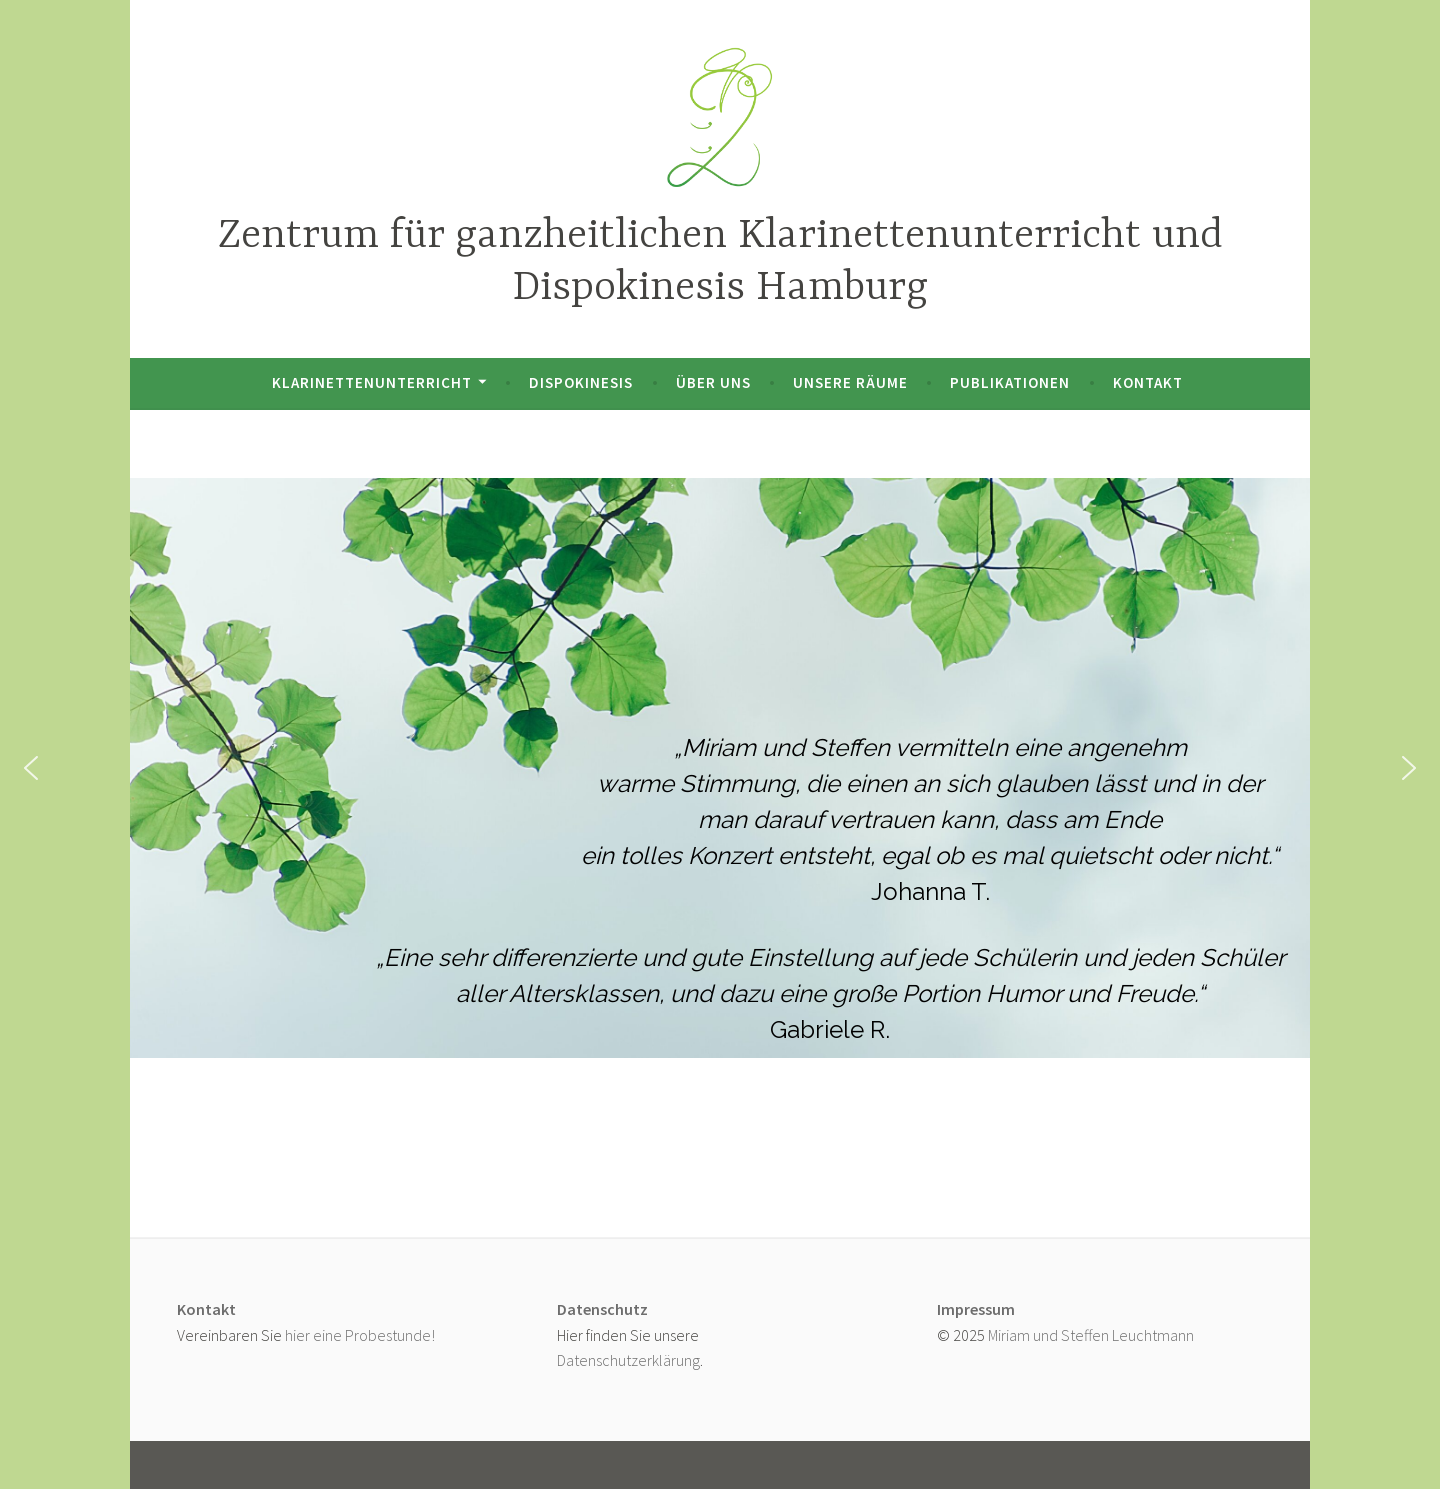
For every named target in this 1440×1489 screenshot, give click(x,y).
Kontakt (1148, 382)
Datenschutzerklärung (628, 1360)
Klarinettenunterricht (372, 382)
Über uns (713, 382)
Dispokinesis (581, 382)
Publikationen (1010, 382)
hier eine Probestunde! (360, 1335)
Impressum (976, 1309)
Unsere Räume (850, 382)
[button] (31, 768)
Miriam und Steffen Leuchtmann (1091, 1335)
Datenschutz (602, 1309)
